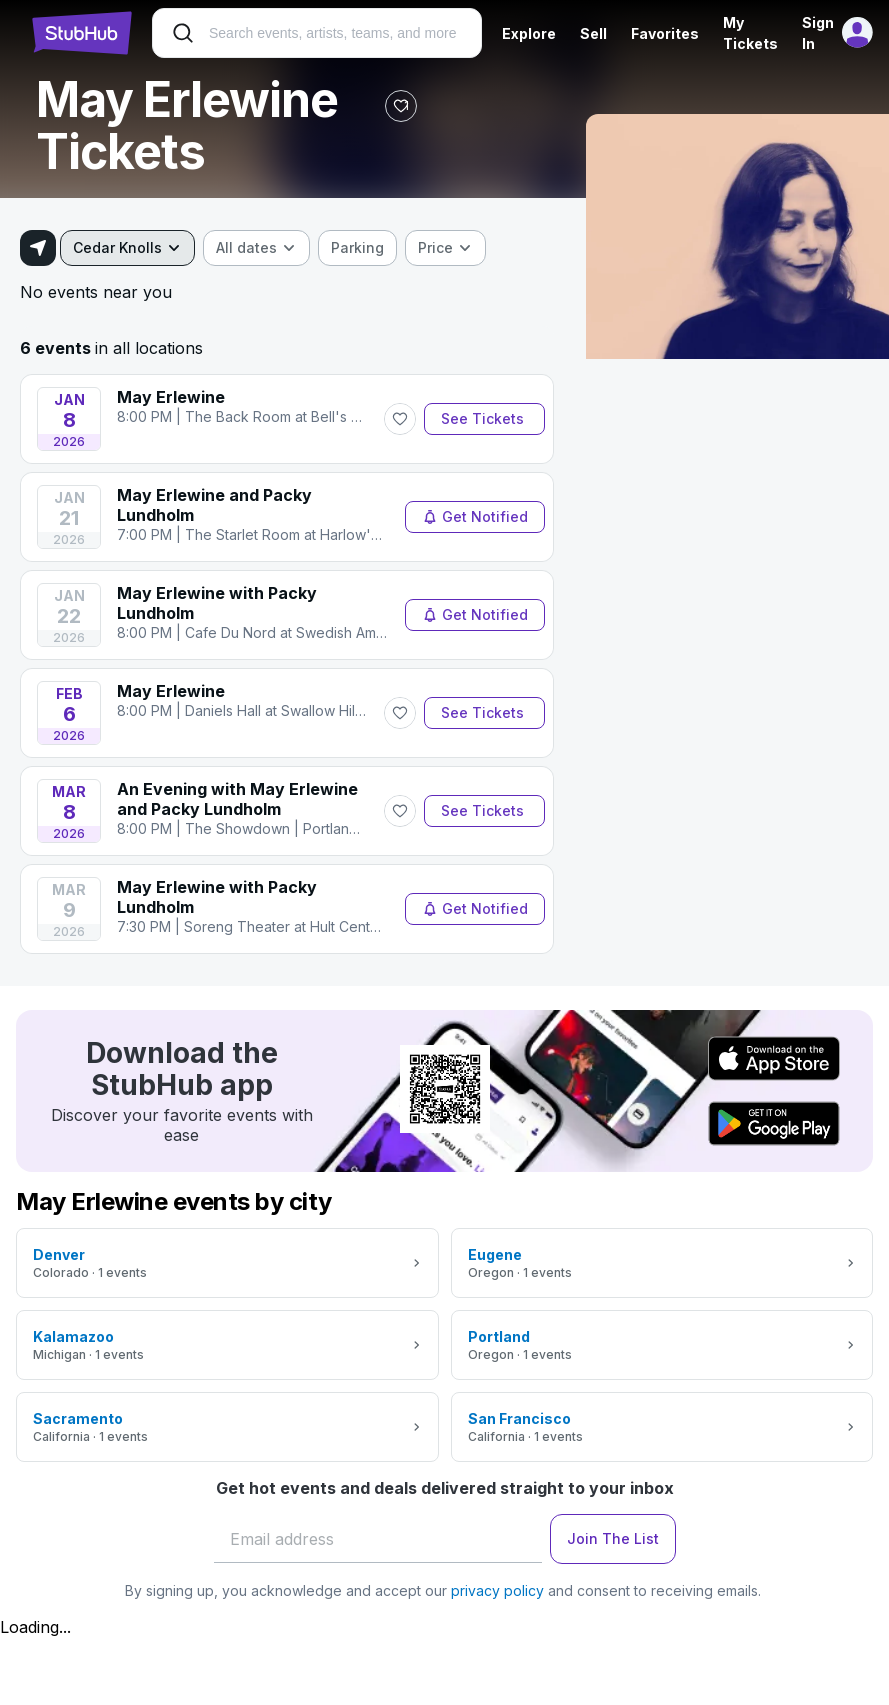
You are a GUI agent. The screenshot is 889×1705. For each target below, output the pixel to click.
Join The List (613, 1538)
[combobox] (127, 248)
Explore (529, 33)
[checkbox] (357, 248)
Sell (593, 33)
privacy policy (497, 1590)
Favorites (665, 33)
